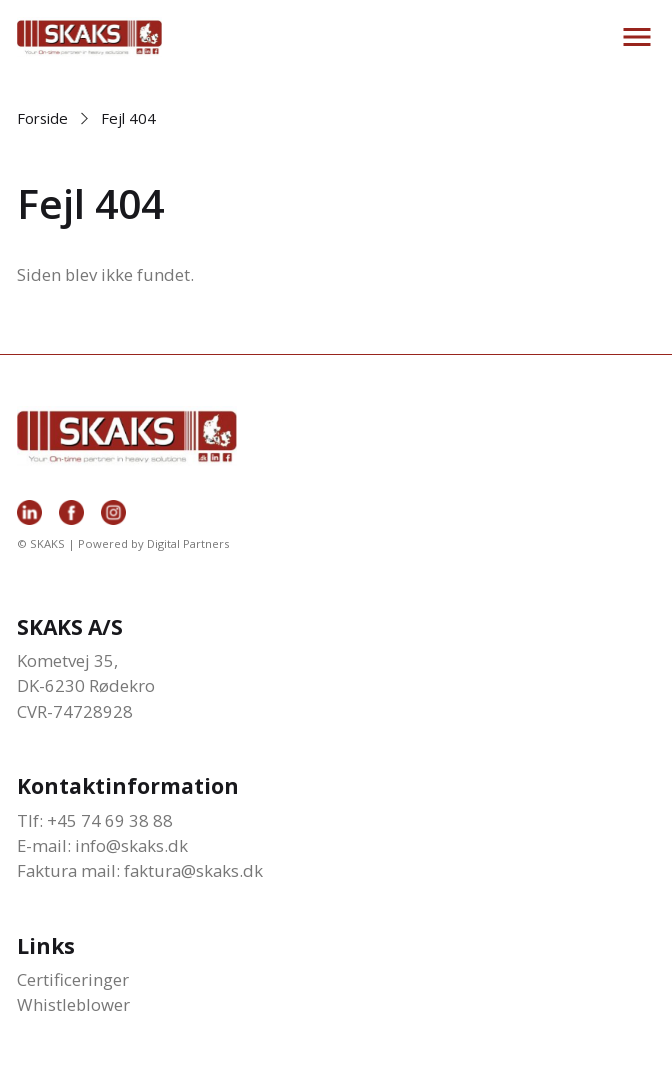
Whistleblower (73, 1004)
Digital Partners (188, 543)
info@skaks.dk (131, 845)
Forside (42, 118)
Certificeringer (73, 979)
